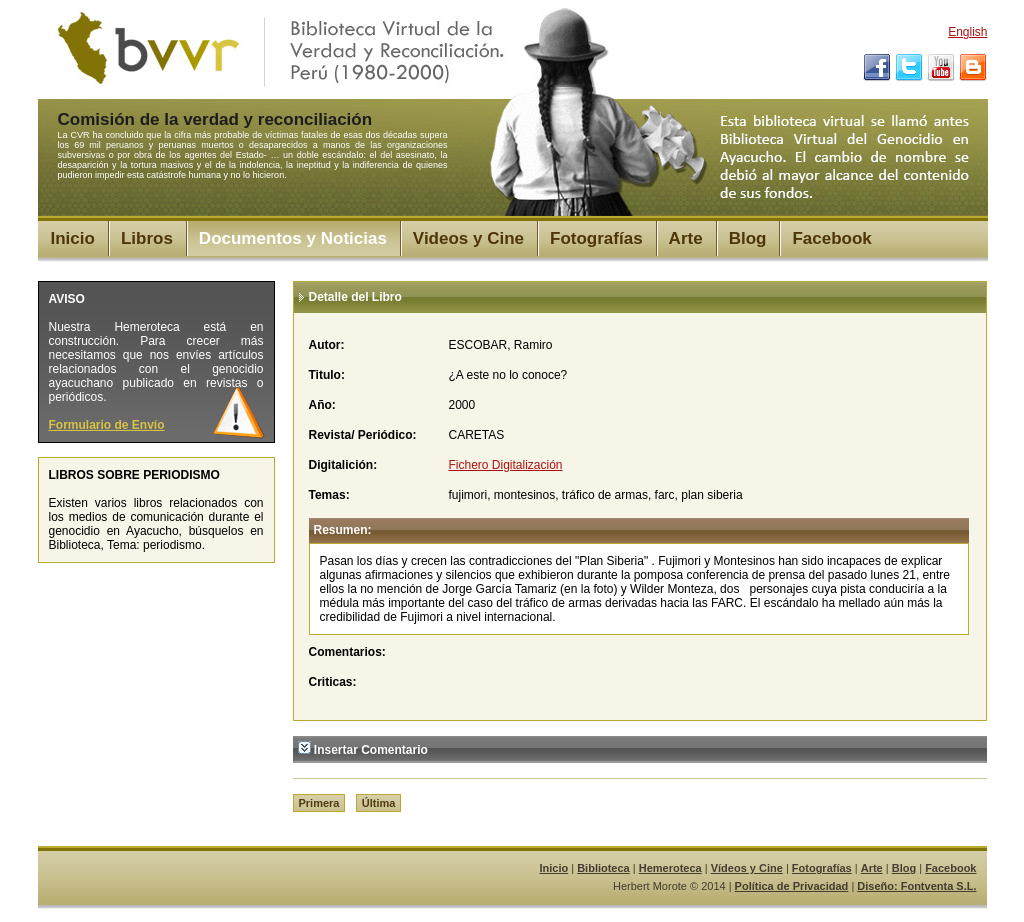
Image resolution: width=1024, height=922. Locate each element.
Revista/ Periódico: (363, 435)
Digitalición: (343, 465)
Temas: (329, 495)
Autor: (327, 345)
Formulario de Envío (107, 425)
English (967, 32)
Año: (322, 405)
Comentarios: (347, 652)
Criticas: (333, 682)
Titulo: (327, 375)
